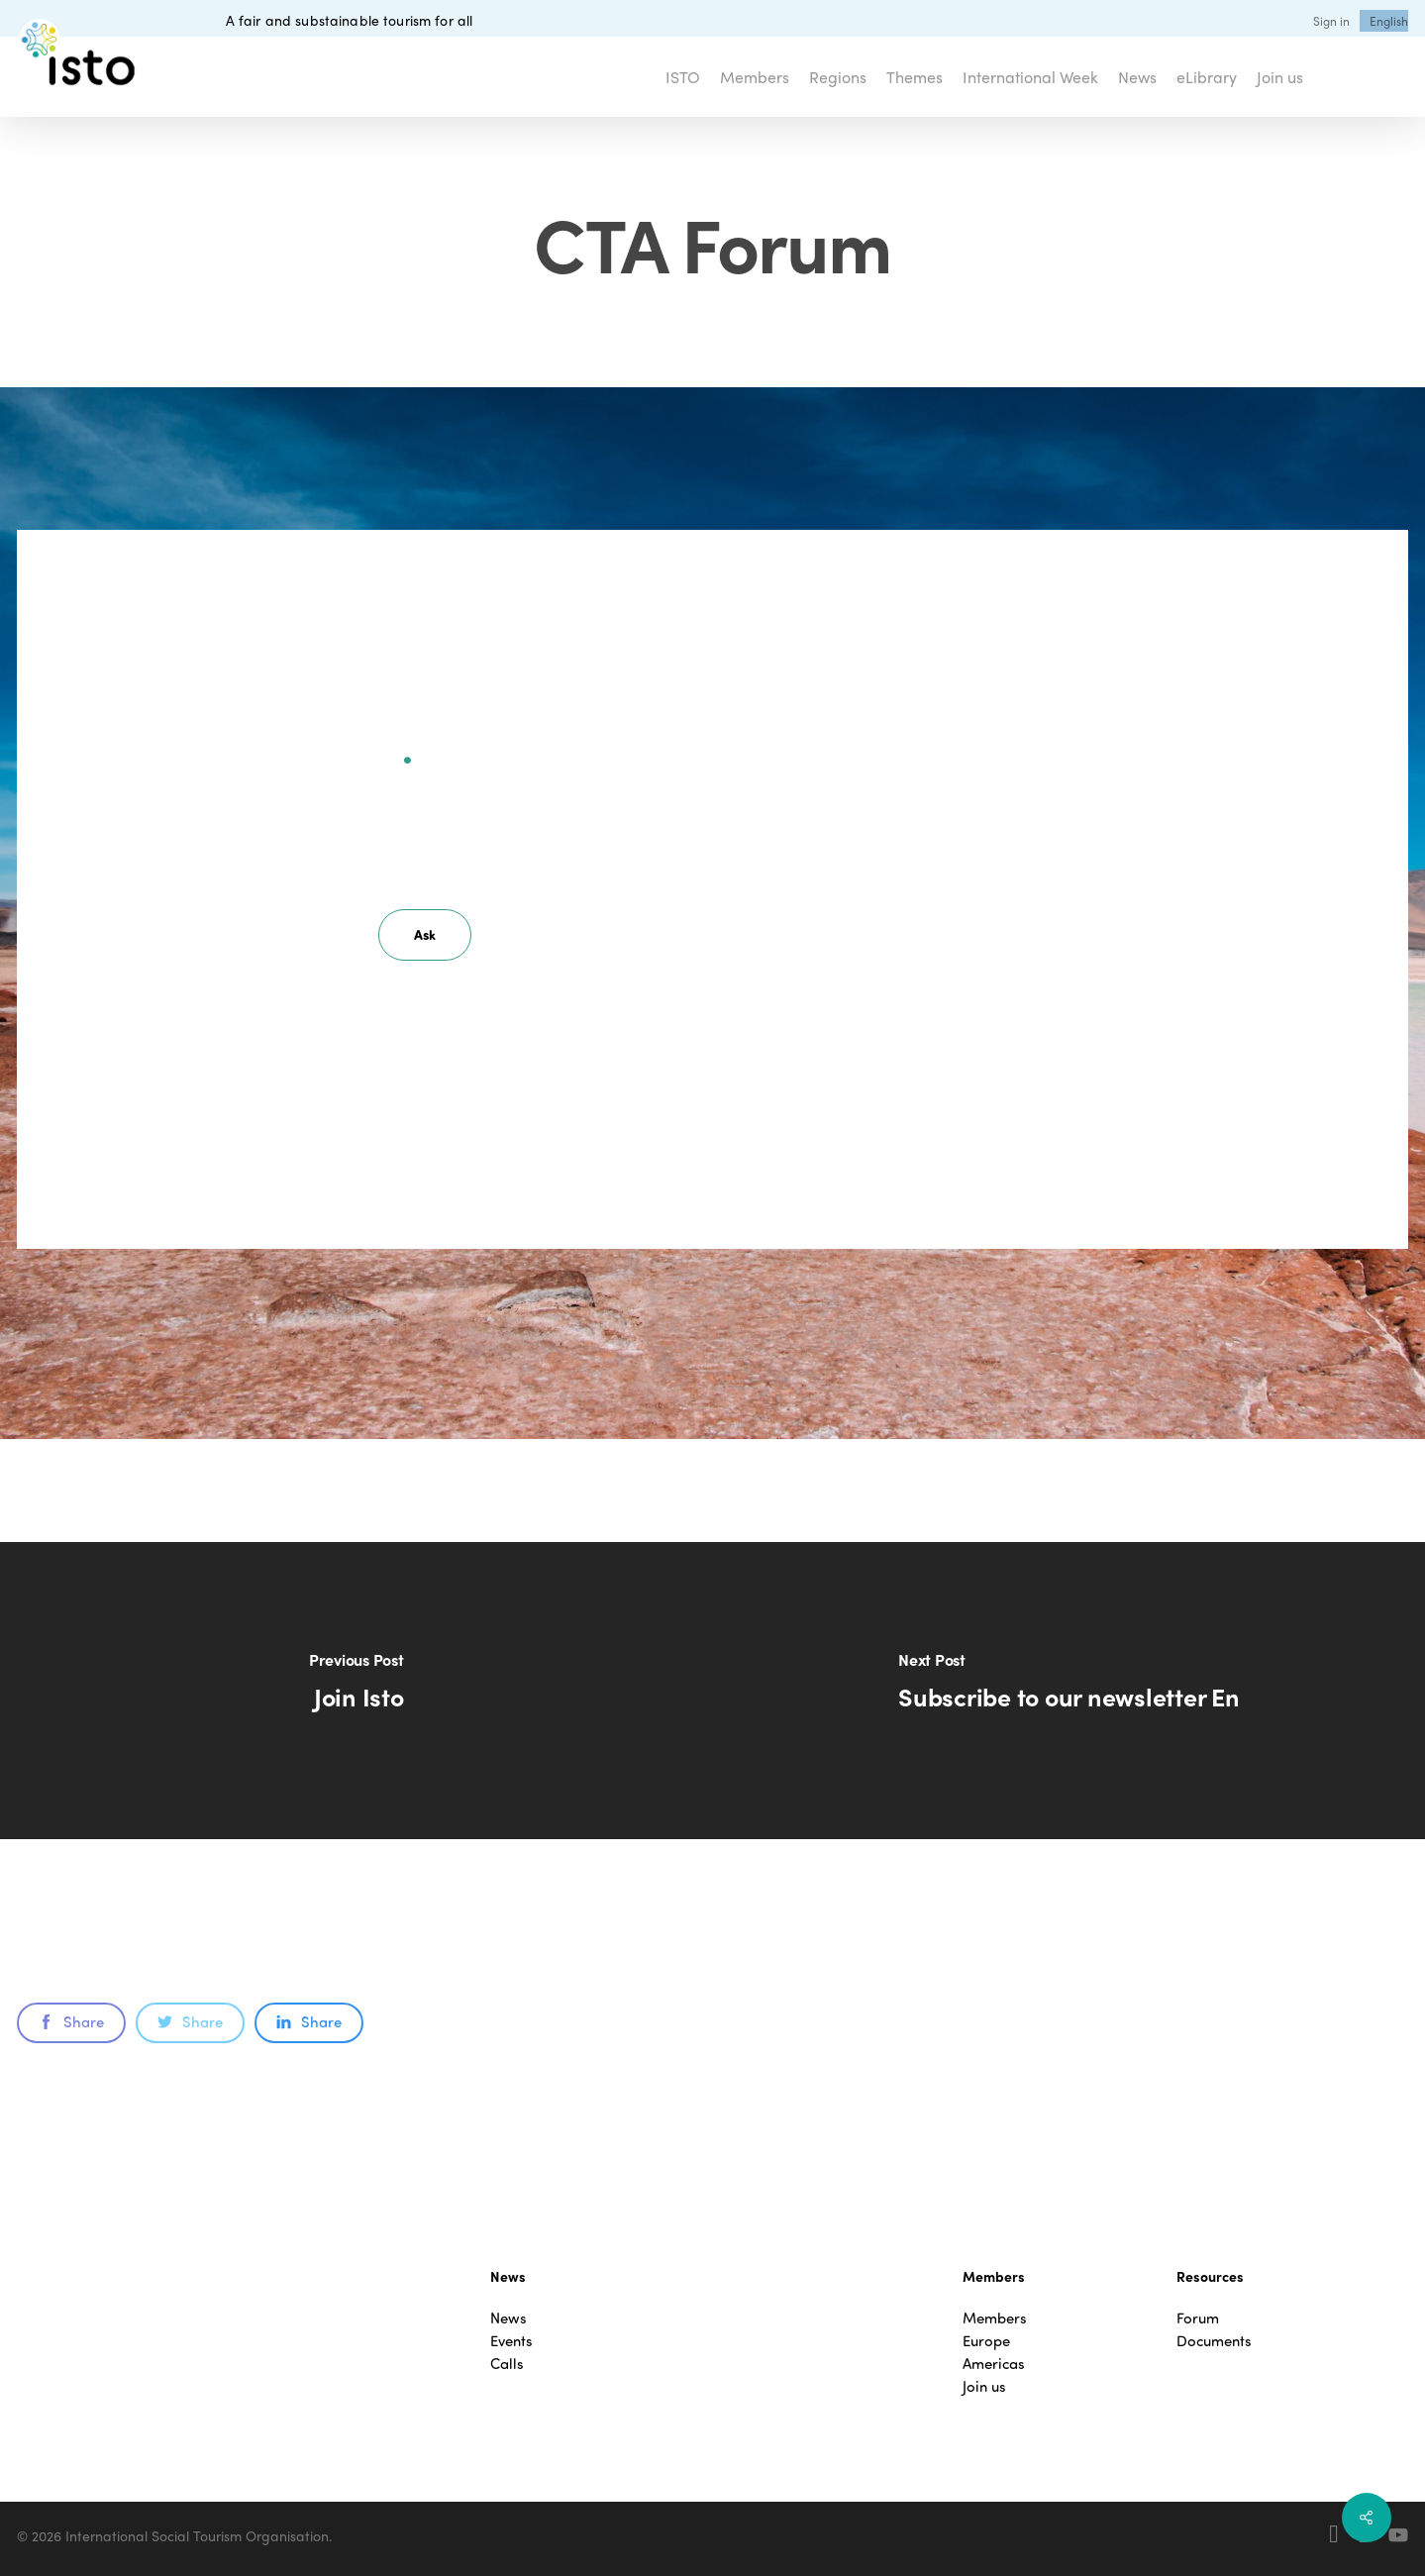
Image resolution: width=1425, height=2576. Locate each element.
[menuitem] (1389, 21)
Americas (994, 2363)
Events (511, 2340)
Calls (507, 2363)
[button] (424, 935)
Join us (984, 2386)
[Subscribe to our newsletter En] (1069, 1690)
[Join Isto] (356, 1690)
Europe (986, 2340)
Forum (1197, 2318)
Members (995, 2318)
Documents (1214, 2340)
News (508, 2318)
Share (71, 2021)
